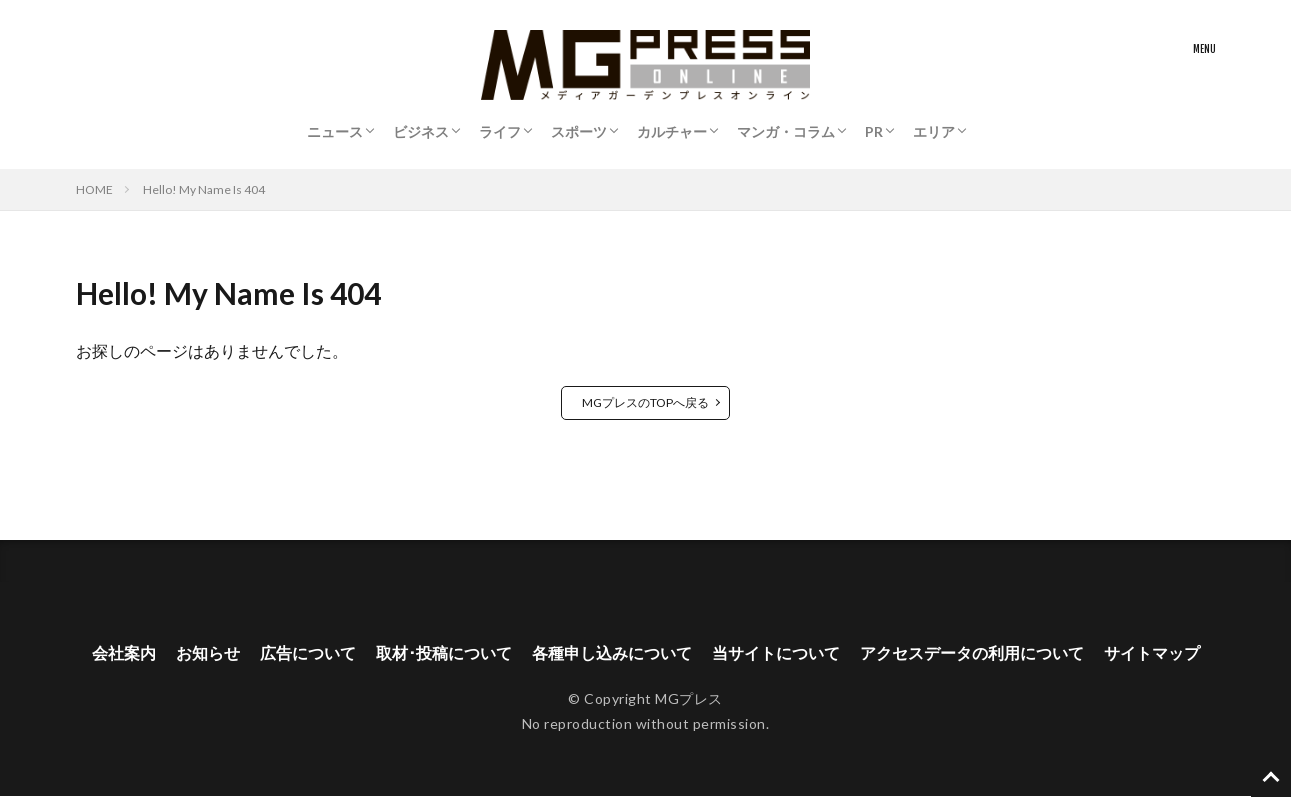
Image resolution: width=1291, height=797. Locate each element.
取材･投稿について (444, 653)
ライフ (500, 131)
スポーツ (579, 131)
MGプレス (689, 699)
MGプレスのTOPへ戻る (645, 402)
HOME (94, 189)
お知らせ (208, 653)
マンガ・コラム (786, 131)
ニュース (335, 131)
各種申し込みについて (612, 653)
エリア (934, 131)
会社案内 (124, 653)
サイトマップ (1152, 653)
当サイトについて (776, 653)
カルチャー (672, 131)
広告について (308, 653)
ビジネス (421, 131)
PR (874, 131)
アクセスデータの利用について (972, 653)
